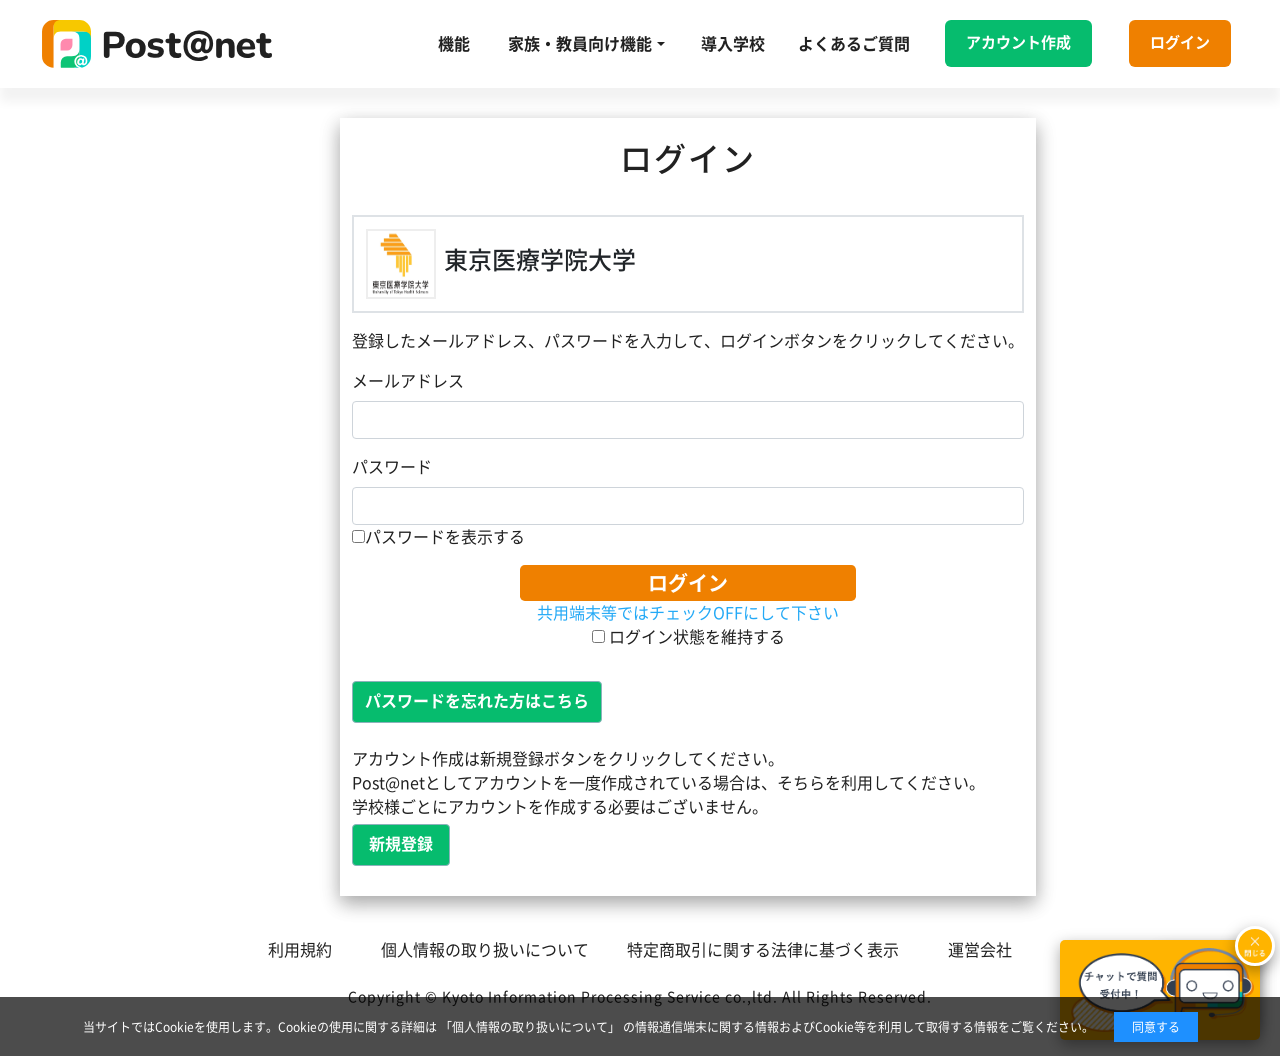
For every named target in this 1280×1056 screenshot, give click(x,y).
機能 (454, 44)
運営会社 (980, 950)
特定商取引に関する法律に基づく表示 (763, 950)
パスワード (392, 467)
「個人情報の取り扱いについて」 (530, 1027)
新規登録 (401, 844)
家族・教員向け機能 (580, 44)
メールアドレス (408, 381)
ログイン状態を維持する (688, 637)
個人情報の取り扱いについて (485, 950)
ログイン (1180, 42)
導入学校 (733, 44)
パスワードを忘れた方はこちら (477, 701)
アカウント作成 (1018, 42)
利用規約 (300, 950)
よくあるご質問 (854, 44)
